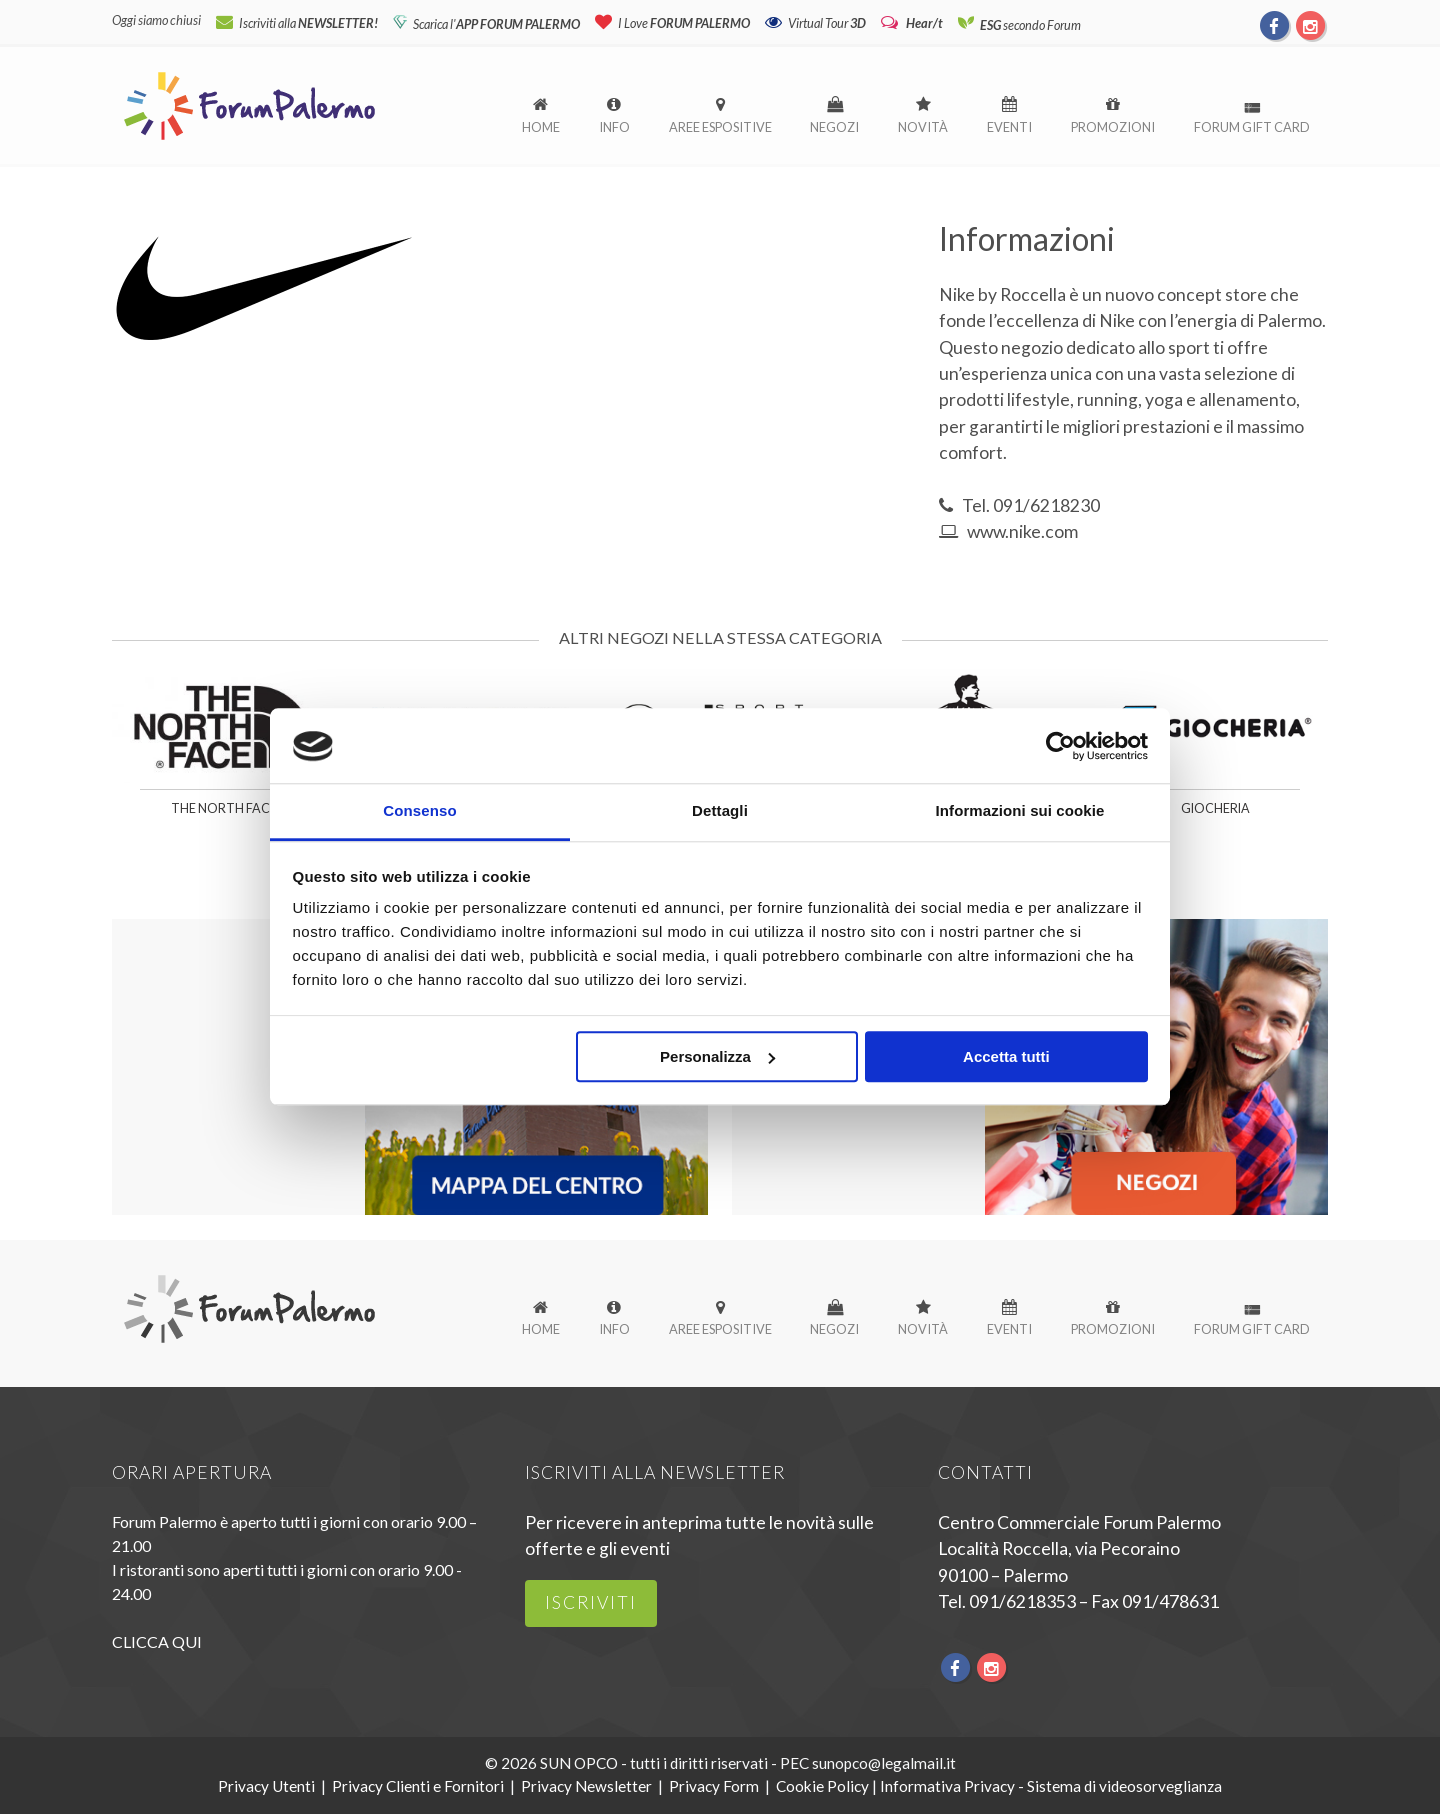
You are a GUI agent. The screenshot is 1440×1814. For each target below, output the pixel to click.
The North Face (224, 808)
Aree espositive (720, 127)
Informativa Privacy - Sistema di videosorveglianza (1051, 1786)
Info (614, 127)
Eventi (1009, 127)
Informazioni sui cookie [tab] (1020, 811)
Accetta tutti (1006, 1057)
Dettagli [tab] (720, 811)
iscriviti (591, 1602)
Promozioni (1113, 127)
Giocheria (1215, 808)
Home (541, 127)
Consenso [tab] (419, 811)
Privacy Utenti (266, 1786)
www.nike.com (1022, 531)
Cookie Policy (822, 1786)
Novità (923, 127)
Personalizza (717, 1057)
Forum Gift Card (1252, 127)
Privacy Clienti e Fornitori (418, 1786)
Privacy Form (714, 1786)
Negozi (834, 127)
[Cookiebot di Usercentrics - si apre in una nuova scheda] (1060, 746)
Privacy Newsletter (586, 1786)
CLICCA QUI (157, 1641)
